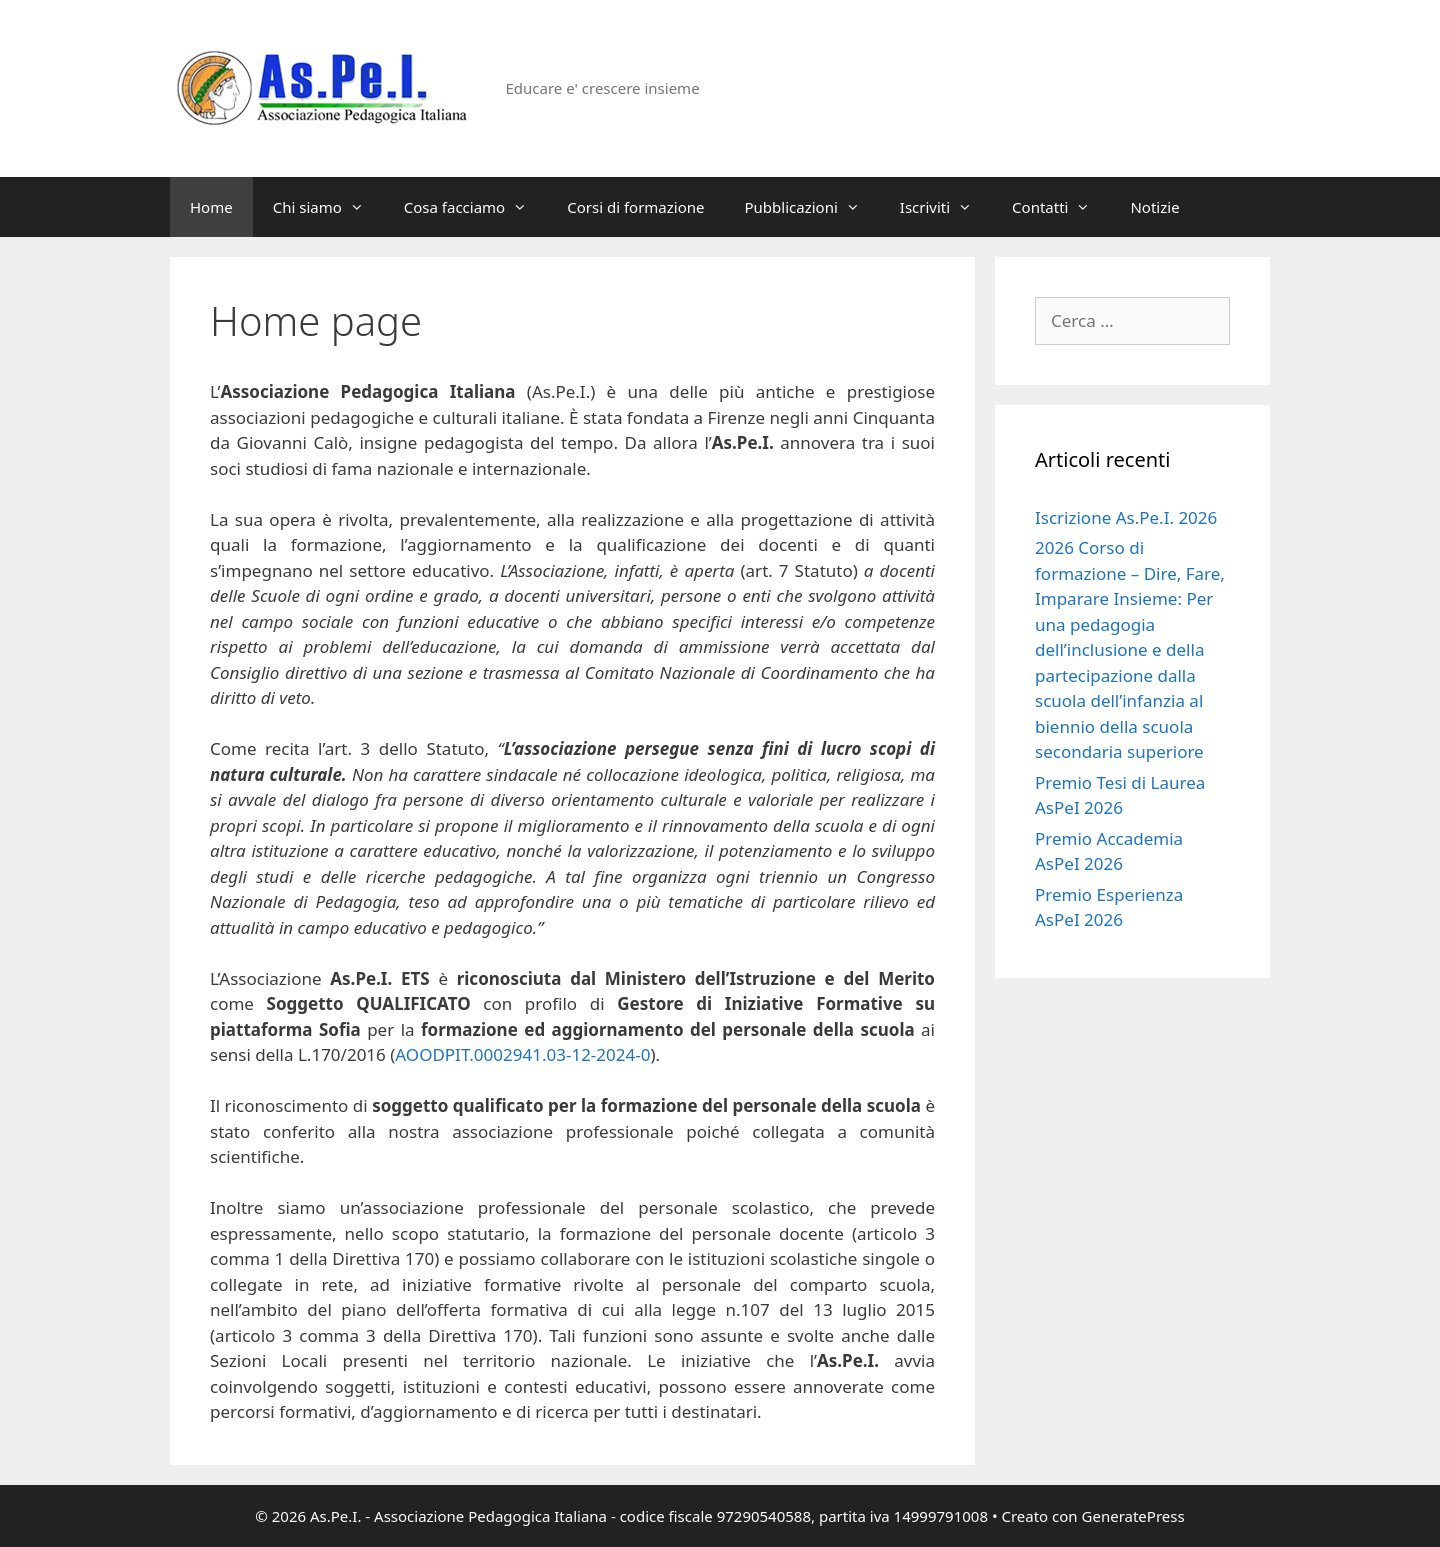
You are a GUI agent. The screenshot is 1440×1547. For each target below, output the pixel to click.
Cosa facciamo (475, 207)
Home (211, 207)
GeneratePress (1133, 1516)
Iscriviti (946, 207)
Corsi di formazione (635, 207)
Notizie (1154, 207)
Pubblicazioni (812, 207)
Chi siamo (328, 207)
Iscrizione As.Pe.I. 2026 (1126, 517)
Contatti (1061, 207)
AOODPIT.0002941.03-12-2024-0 (522, 1054)
